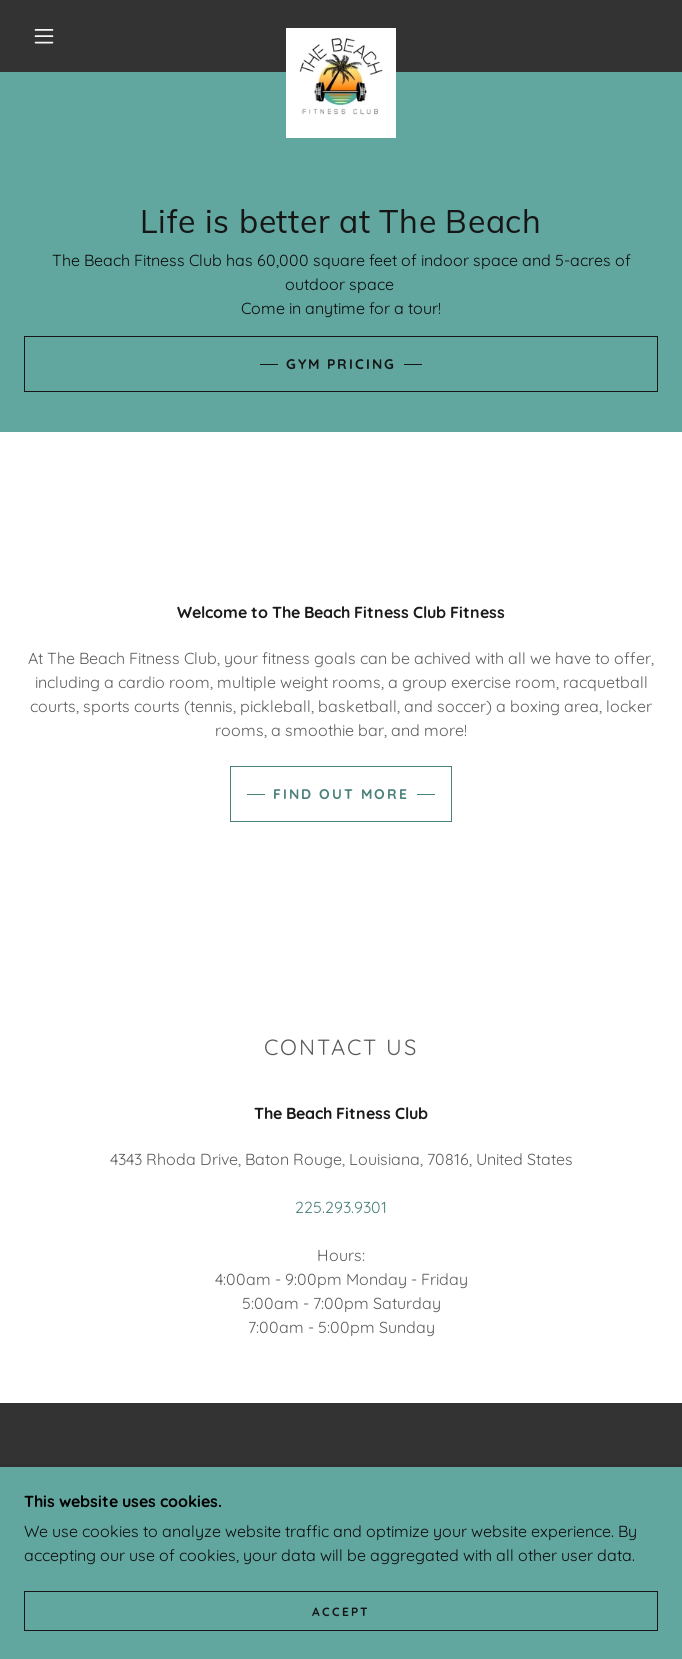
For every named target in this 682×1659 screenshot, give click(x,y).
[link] (341, 36)
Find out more (341, 794)
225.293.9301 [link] (341, 1207)
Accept (341, 1638)
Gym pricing (341, 364)
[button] (55, 36)
